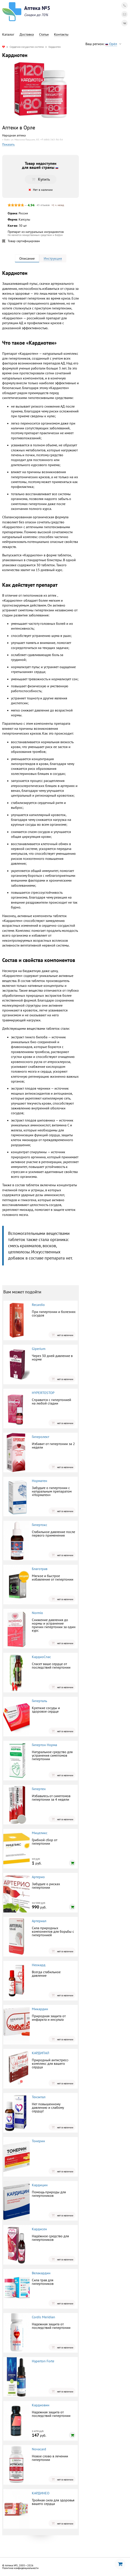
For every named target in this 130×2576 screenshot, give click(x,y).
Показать (8, 144)
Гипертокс (39, 1524)
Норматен (39, 1480)
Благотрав (39, 1569)
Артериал (39, 1921)
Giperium (38, 1348)
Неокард (38, 1965)
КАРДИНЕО (40, 2493)
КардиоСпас (41, 1657)
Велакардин (41, 2273)
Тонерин (38, 2141)
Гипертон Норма (44, 1745)
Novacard (39, 2449)
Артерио (38, 1877)
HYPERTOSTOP (43, 1392)
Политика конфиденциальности (20, 2568)
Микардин (40, 2009)
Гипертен (39, 1789)
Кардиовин (40, 2405)
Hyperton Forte (43, 2361)
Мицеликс (39, 1833)
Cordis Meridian (43, 2317)
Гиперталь (39, 1701)
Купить (40, 179)
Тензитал (38, 2097)
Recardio (38, 1304)
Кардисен (39, 2229)
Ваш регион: (104, 44)
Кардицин (40, 2185)
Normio (37, 1613)
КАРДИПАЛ (40, 2053)
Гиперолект (40, 1436)
